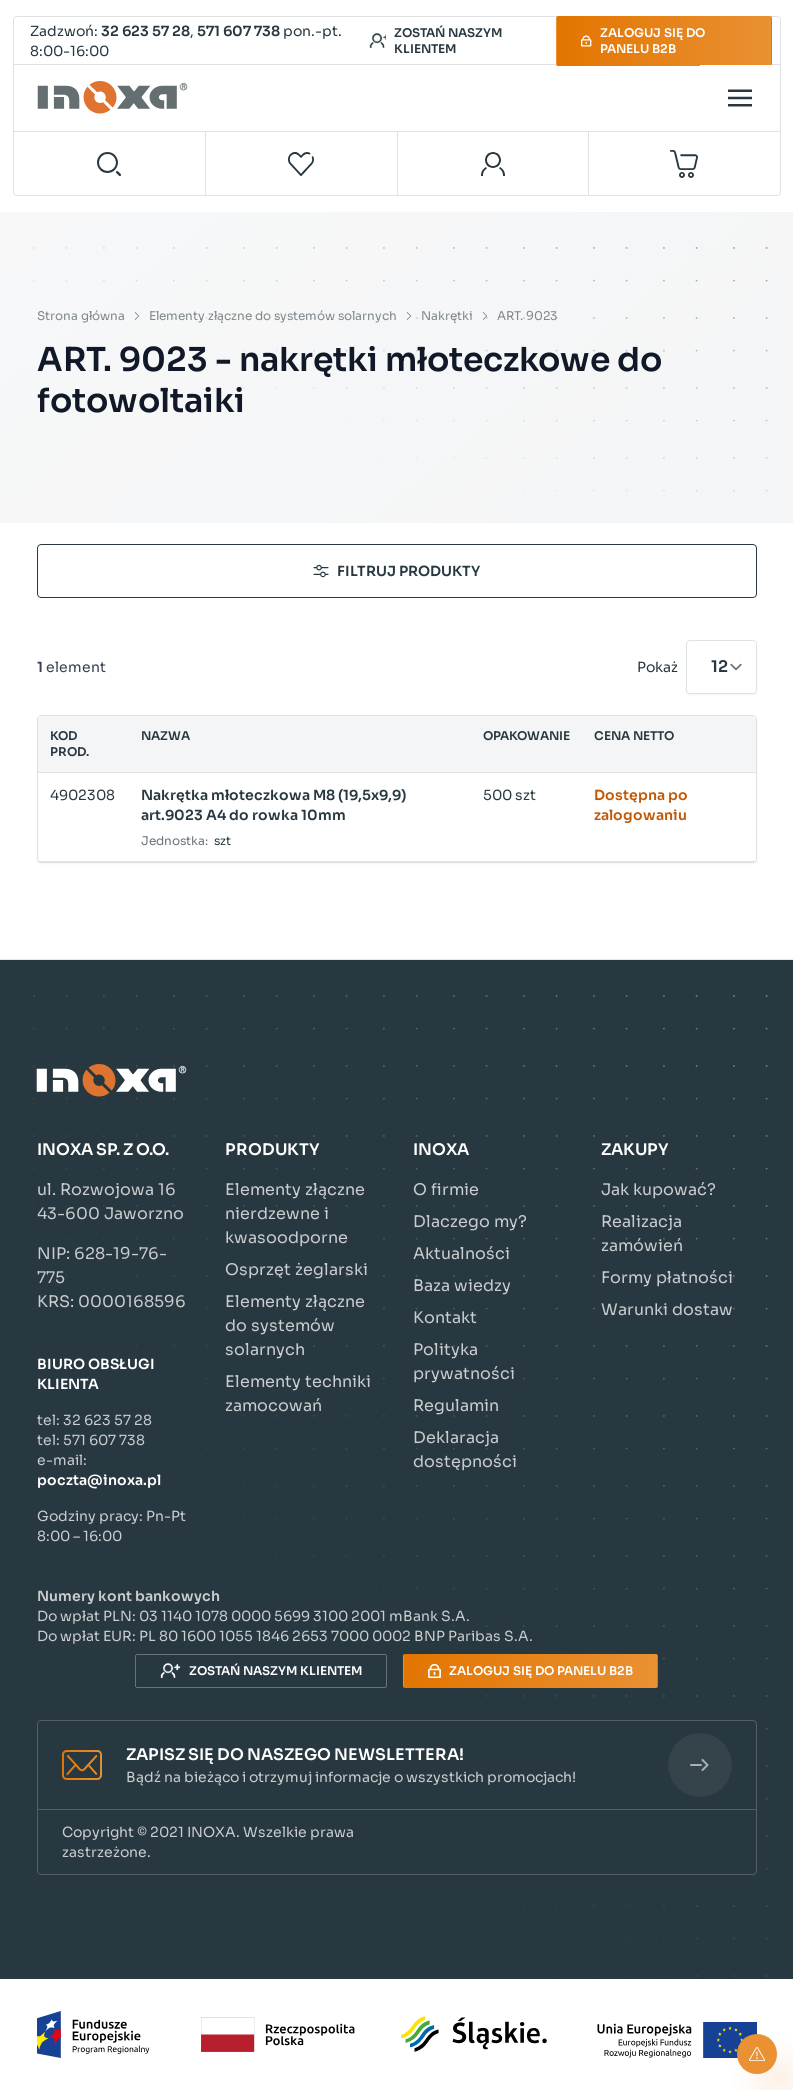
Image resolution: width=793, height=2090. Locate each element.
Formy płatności (667, 1277)
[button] (397, 1765)
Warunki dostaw (667, 1309)
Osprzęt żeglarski (296, 1269)
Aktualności (461, 1253)
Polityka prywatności (464, 1361)
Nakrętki (447, 315)
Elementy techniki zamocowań (298, 1393)
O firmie (446, 1189)
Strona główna (81, 315)
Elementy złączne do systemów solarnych (273, 315)
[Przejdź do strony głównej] (115, 98)
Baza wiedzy (462, 1285)
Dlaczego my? (470, 1221)
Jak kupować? (658, 1189)
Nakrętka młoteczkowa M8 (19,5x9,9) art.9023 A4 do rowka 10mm (273, 805)
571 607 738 (238, 31)
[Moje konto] (493, 163)
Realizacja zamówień (642, 1233)
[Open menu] (740, 98)
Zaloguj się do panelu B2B (642, 40)
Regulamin (456, 1405)
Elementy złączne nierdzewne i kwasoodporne (295, 1213)
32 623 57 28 (145, 31)
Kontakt (445, 1317)
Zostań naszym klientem (435, 40)
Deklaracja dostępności (465, 1449)
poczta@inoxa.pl (99, 1480)
